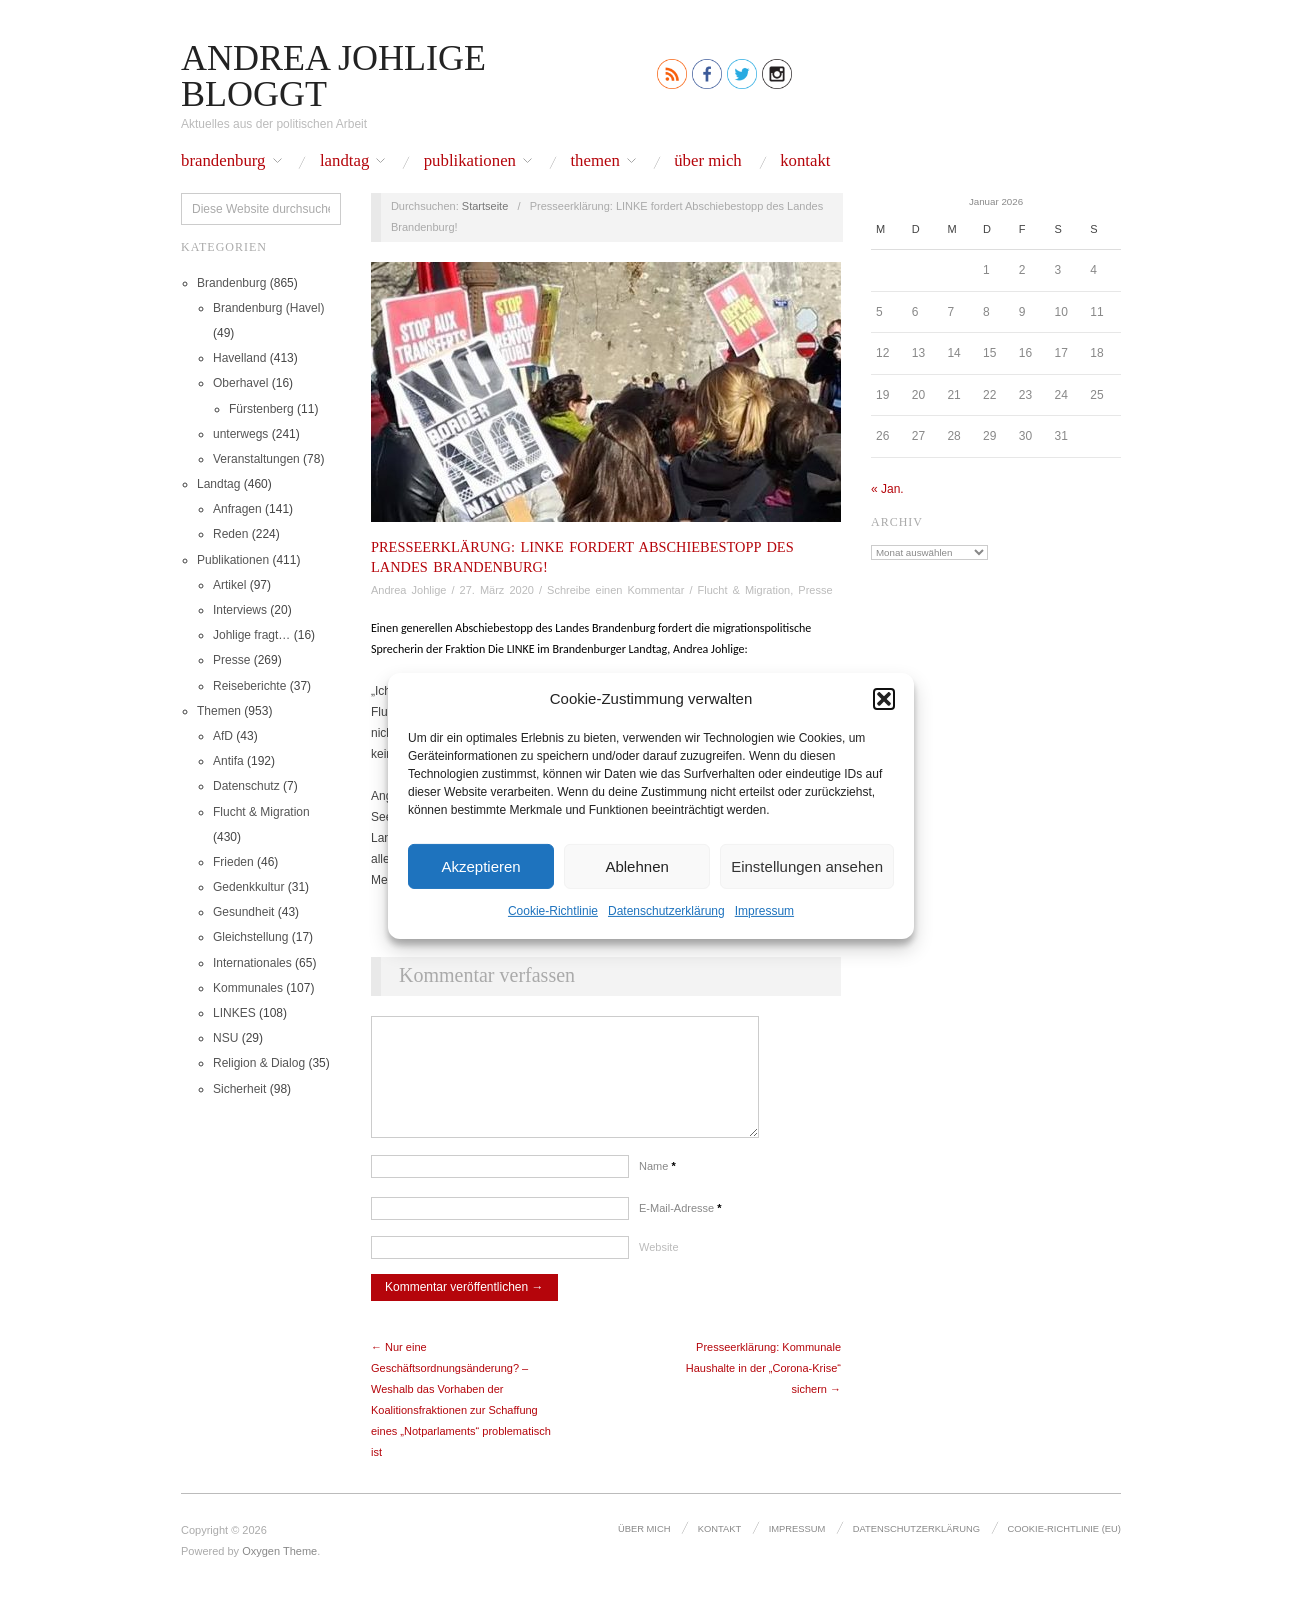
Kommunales (248, 988)
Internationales (252, 963)
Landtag (344, 161)
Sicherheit (239, 1089)
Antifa (228, 761)
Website (659, 1267)
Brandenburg (223, 161)
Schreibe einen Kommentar (615, 590)
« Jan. (887, 489)
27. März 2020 (497, 590)
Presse (231, 660)
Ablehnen (636, 865)
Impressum (764, 911)
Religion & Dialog (259, 1063)
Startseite (485, 206)
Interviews (240, 610)
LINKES (234, 1013)
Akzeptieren (480, 865)
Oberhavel (240, 383)
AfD (223, 736)
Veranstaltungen (256, 459)
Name (657, 1186)
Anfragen (237, 509)
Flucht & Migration (261, 812)
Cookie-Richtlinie (553, 911)
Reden (230, 534)
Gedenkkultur (248, 887)
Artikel (229, 585)
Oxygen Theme (279, 1571)
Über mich (708, 161)
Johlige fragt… (251, 635)
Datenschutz (246, 786)
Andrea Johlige (408, 590)
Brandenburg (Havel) (268, 308)
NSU (225, 1038)
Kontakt (805, 161)
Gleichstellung (250, 937)
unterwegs (240, 434)
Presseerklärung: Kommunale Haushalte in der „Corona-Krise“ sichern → (763, 1388)
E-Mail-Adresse (680, 1228)
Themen (594, 161)
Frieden (233, 862)
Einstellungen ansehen (807, 865)
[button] (884, 698)
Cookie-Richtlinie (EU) (1065, 1548)
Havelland (239, 358)
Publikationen (470, 161)
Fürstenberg (261, 409)
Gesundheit (243, 912)
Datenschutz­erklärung (666, 911)
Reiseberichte (249, 686)
